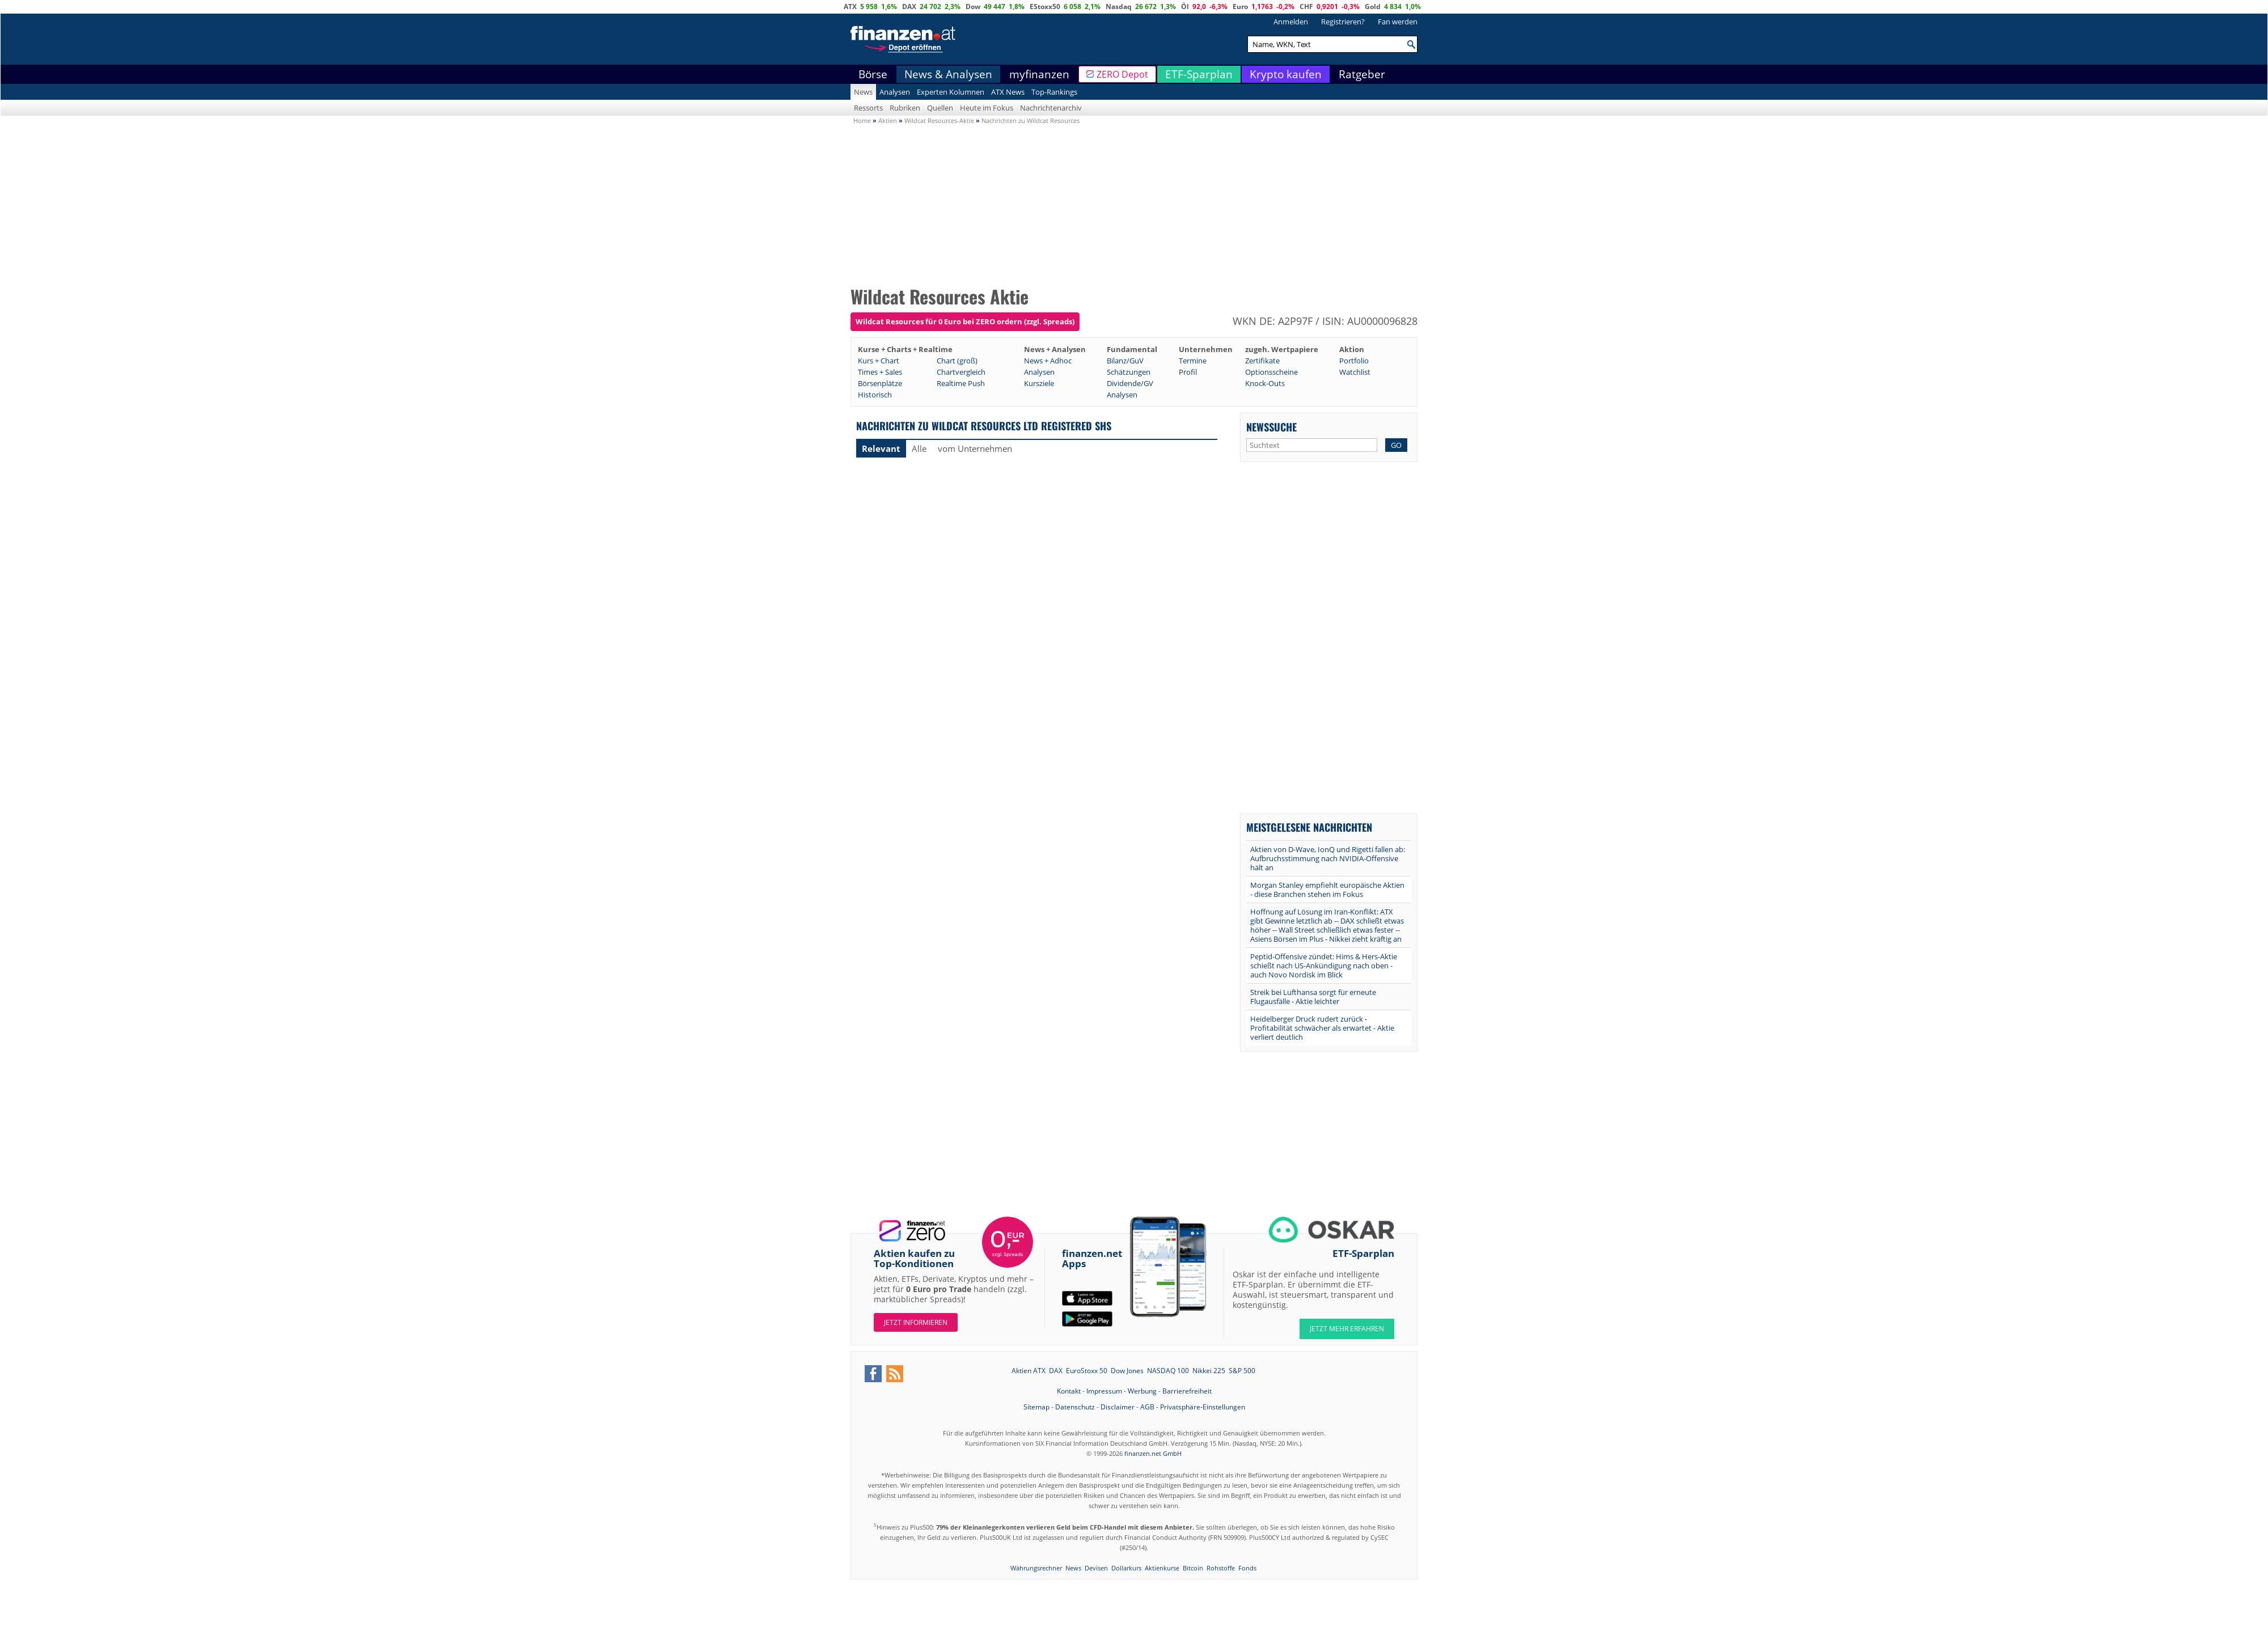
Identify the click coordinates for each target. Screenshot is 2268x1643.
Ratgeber (1362, 74)
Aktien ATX (1029, 1370)
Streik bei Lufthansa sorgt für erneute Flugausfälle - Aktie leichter (1313, 996)
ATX (850, 6)
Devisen (1096, 1568)
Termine (1193, 360)
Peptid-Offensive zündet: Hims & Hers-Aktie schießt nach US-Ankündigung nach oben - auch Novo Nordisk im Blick (1323, 965)
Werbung (1142, 1391)
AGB (1147, 1407)
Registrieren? (1343, 21)
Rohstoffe (1221, 1568)
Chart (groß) (957, 360)
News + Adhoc (1048, 360)
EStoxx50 (1045, 6)
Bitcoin (1193, 1568)
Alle (919, 448)
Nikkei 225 (1208, 1370)
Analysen (894, 92)
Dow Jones (1127, 1370)
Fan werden (1397, 21)
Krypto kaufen (1286, 74)
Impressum (1104, 1391)
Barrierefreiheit (1187, 1391)
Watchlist (1354, 372)
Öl (1185, 6)
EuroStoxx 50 (1086, 1370)
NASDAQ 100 (1168, 1370)
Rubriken (905, 108)
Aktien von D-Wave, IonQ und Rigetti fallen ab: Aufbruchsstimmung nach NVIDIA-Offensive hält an (1327, 858)
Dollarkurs (1126, 1568)
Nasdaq (1119, 6)
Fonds (1247, 1568)
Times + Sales (880, 372)
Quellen (940, 108)
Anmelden (1290, 21)
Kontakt (1069, 1391)
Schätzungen (1128, 372)
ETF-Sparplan (1199, 74)
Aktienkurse (1162, 1568)
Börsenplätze (880, 383)
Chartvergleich (961, 372)
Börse (872, 74)
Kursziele (1039, 383)
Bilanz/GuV (1125, 360)
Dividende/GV (1130, 383)
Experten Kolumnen (950, 92)
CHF (1306, 6)
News (863, 92)
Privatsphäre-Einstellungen (1202, 1407)
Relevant (881, 448)
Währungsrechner (1036, 1568)
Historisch (875, 394)
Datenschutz (1075, 1407)
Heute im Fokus (986, 108)
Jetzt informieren (915, 1322)
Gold (1373, 6)
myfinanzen (1039, 74)
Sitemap (1036, 1407)
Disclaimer (1118, 1407)
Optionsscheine (1271, 372)
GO (1396, 445)
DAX (909, 6)
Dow (973, 6)
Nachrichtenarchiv (1051, 108)
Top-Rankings (1054, 92)
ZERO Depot (1122, 74)
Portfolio (1354, 360)
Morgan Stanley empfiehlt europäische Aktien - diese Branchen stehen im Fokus (1327, 889)
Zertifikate (1262, 360)
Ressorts (868, 108)
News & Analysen (948, 74)
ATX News (1008, 92)
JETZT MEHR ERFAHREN (1347, 1328)
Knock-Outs (1265, 383)
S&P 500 (1242, 1370)
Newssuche (1271, 426)
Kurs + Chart (878, 360)
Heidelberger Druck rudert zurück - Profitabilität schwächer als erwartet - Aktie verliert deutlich (1322, 1028)
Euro (1240, 6)
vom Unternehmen (975, 448)
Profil (1188, 372)
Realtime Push (961, 383)
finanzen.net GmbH (1153, 1453)
